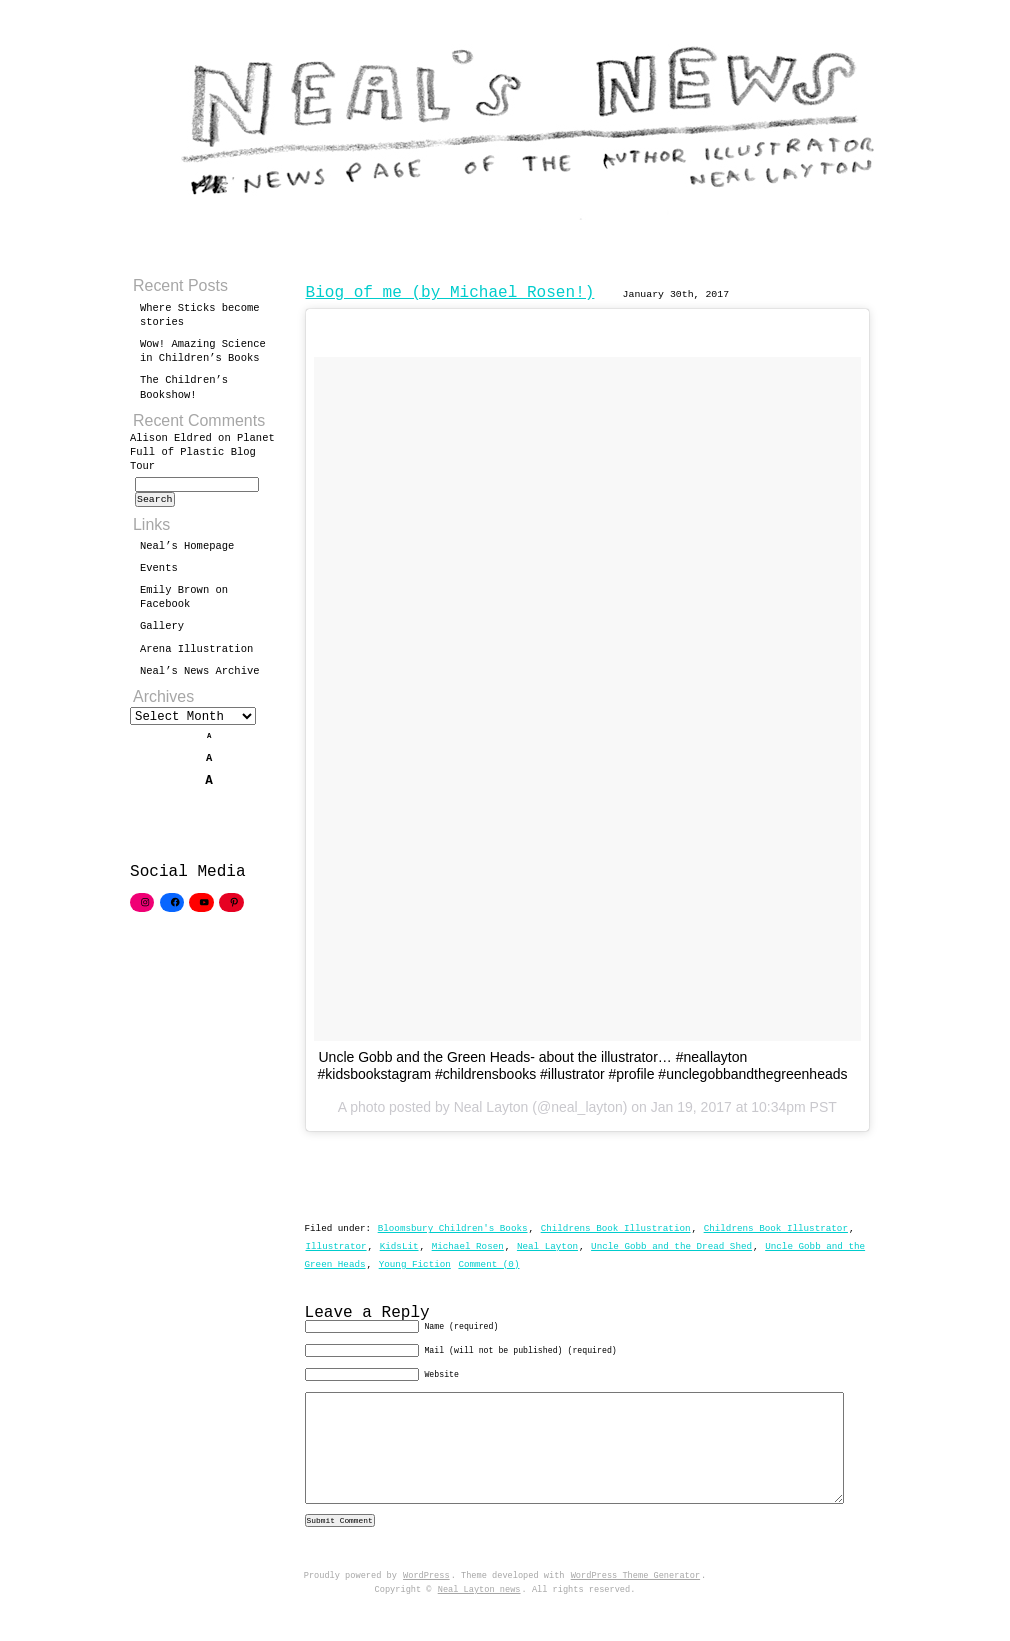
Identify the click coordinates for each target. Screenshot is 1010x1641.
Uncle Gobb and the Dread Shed (671, 1246)
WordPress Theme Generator (635, 1610)
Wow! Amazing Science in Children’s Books (203, 351)
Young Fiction (415, 1264)
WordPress (426, 1610)
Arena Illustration (196, 655)
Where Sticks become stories (200, 315)
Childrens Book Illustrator (776, 1228)
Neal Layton (547, 1246)
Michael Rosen (468, 1246)
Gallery (162, 632)
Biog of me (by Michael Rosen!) (450, 293)
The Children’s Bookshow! (184, 387)
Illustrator (336, 1246)
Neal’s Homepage (187, 552)
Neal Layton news (479, 1624)
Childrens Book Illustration (616, 1228)
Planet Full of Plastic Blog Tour (202, 452)
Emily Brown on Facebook (184, 603)
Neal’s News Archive (200, 677)
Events (159, 574)
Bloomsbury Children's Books (453, 1228)
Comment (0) (488, 1264)
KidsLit (399, 1246)
